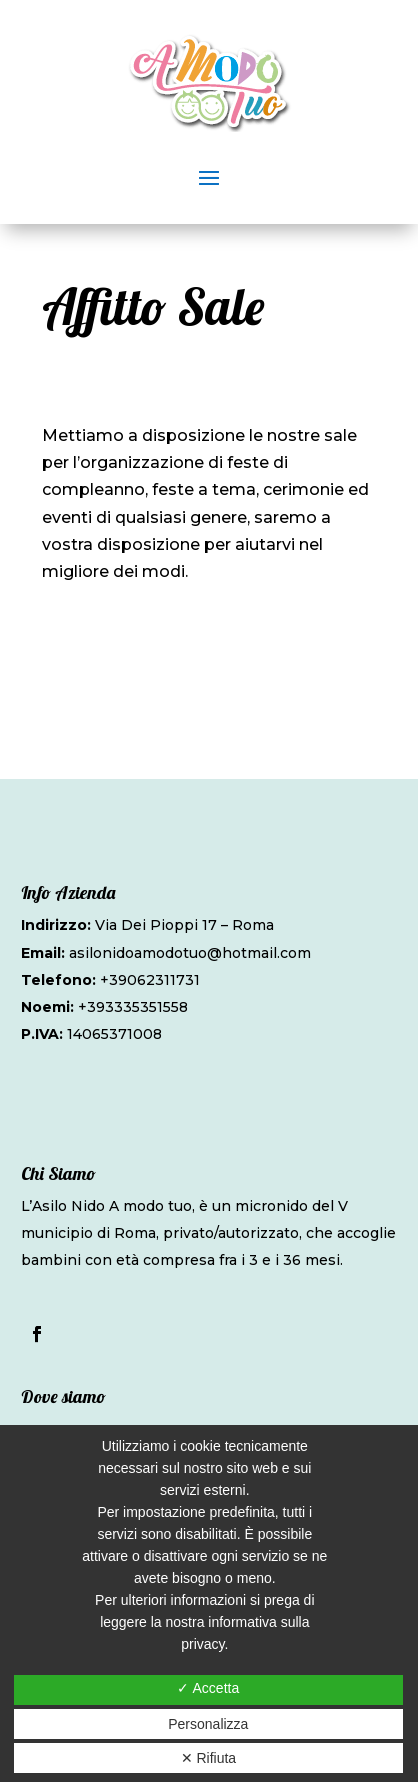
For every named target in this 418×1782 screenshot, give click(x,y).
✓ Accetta (208, 1688)
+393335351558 (133, 1007)
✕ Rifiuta (209, 1758)
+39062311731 (150, 980)
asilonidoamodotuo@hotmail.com (190, 953)
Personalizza (208, 1724)
